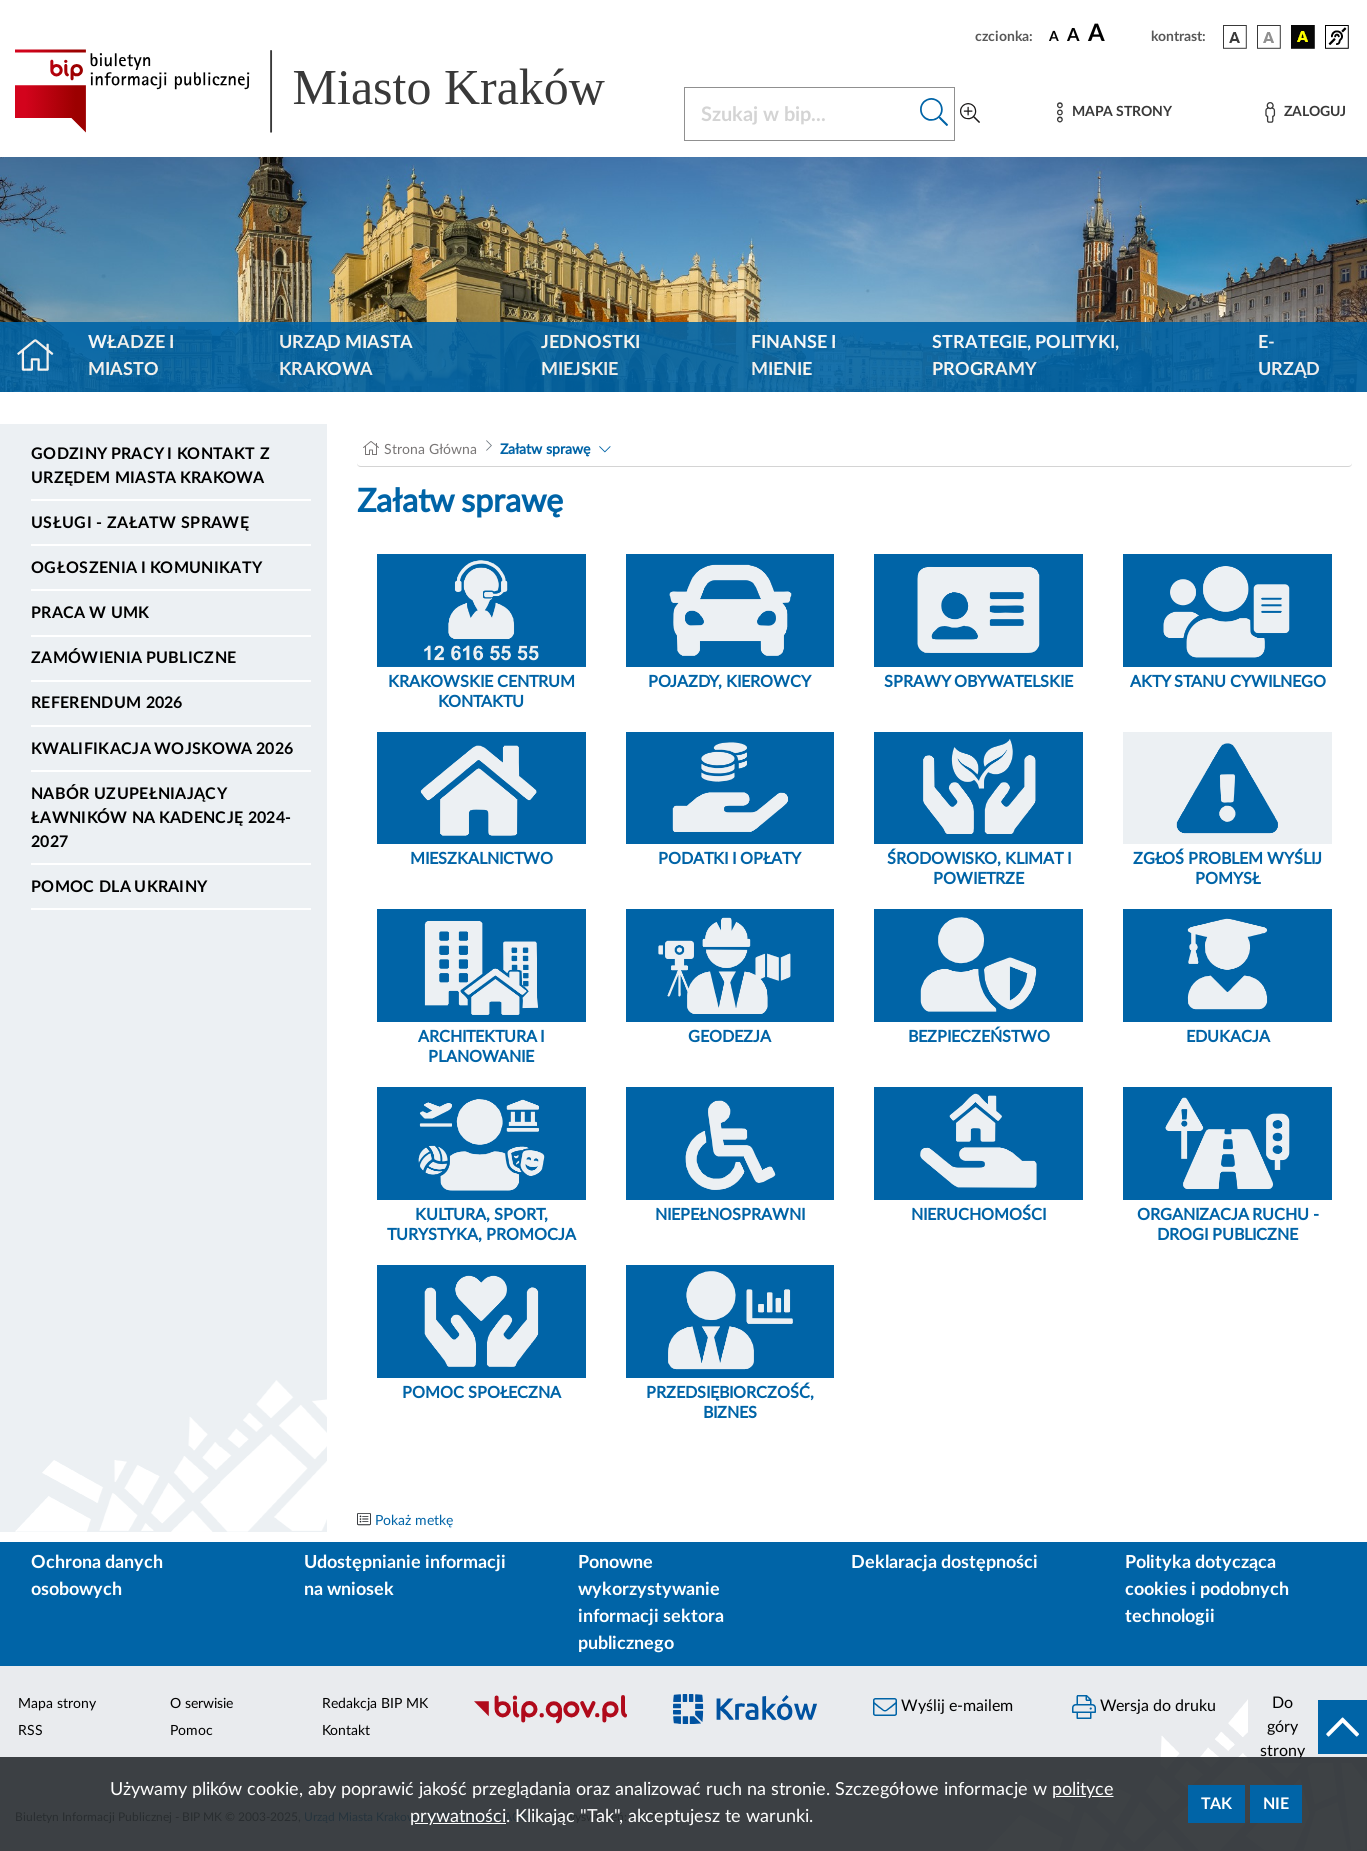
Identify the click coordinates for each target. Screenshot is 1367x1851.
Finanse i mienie (793, 356)
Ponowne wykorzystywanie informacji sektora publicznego (651, 1603)
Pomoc (191, 1731)
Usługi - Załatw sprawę (140, 523)
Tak (1216, 1804)
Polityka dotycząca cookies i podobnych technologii (1207, 1590)
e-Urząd (1289, 356)
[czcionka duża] (1116, 34)
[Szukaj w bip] (934, 114)
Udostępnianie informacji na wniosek (405, 1576)
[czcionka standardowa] (1054, 36)
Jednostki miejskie (590, 356)
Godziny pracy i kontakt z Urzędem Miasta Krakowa (150, 466)
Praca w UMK (90, 613)
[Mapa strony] (1114, 112)
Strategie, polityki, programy (1025, 356)
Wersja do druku (1144, 1707)
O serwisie (201, 1704)
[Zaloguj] (1305, 112)
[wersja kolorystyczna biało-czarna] (1269, 37)
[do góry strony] (1307, 1727)
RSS (30, 1731)
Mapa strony (57, 1704)
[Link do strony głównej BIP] (337, 91)
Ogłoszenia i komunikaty (146, 568)
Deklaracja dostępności (944, 1563)
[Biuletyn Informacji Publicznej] (555, 1721)
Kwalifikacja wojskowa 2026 (162, 749)
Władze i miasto (131, 356)
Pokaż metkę (414, 1521)
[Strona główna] (43, 357)
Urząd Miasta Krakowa (345, 356)
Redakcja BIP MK (375, 1704)
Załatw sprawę (545, 450)
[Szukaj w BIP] (800, 114)
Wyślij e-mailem (943, 1707)
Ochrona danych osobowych (97, 1576)
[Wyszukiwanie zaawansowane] (970, 114)
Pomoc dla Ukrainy (119, 887)
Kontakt (346, 1731)
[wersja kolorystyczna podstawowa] (1235, 37)
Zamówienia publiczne (133, 658)
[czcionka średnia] (1073, 36)
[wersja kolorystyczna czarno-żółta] (1303, 37)
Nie (1276, 1804)
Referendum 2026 (107, 703)
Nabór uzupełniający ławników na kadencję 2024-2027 (161, 818)
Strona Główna (430, 450)
